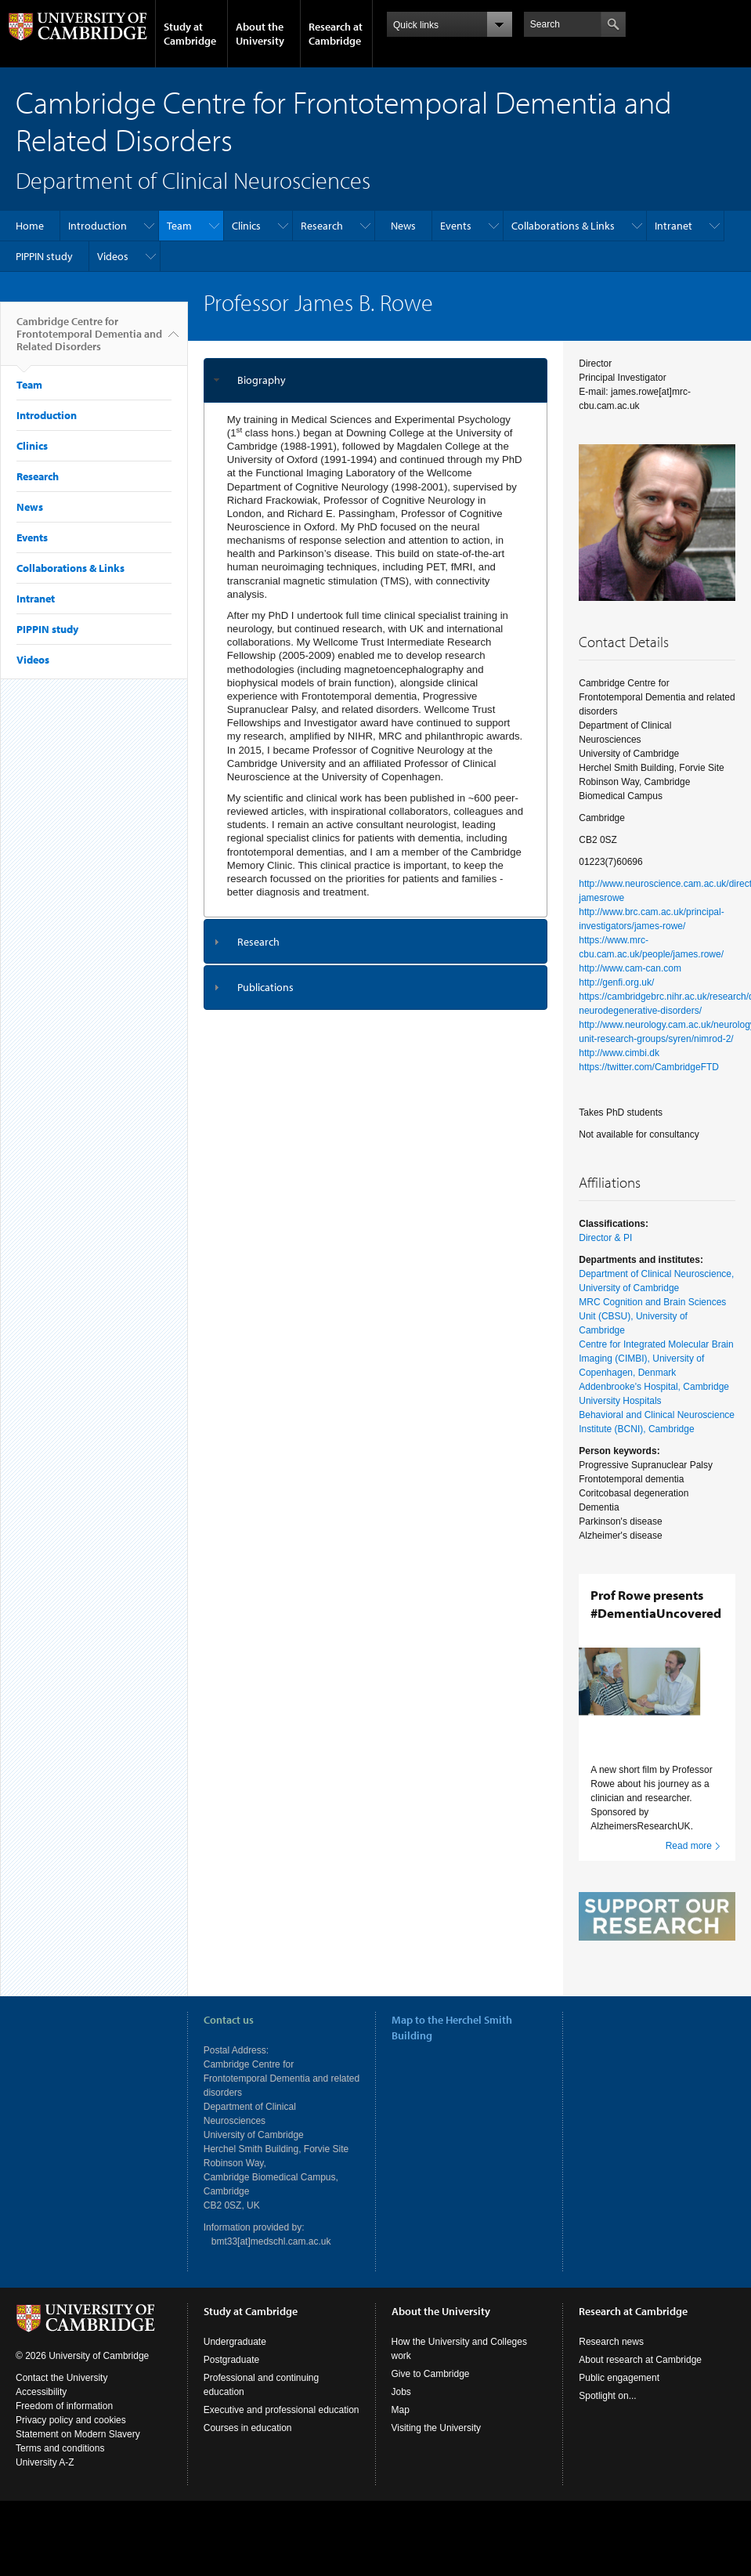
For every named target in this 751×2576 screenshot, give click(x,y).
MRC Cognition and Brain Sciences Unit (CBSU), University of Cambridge (652, 1316)
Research (322, 226)
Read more (689, 1845)
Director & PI (605, 1237)
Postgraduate (231, 2387)
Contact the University (61, 2406)
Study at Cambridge (190, 34)
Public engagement (619, 2406)
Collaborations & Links (563, 226)
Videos (112, 256)
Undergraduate (235, 2369)
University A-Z (45, 2490)
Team (179, 226)
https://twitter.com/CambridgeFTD (649, 1067)
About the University (260, 34)
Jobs (401, 2420)
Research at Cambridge (336, 34)
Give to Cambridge (431, 2402)
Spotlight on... (607, 2424)
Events (455, 226)
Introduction (97, 226)
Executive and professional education (281, 2438)
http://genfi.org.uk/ (616, 982)
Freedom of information (64, 2434)
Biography (261, 380)
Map (401, 2438)
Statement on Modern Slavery (78, 2462)
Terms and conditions (60, 2476)
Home (30, 226)
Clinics (246, 226)
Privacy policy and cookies (71, 2448)
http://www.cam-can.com (630, 968)
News (403, 226)
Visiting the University (437, 2456)
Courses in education (248, 2456)
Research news (611, 2369)
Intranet (673, 226)
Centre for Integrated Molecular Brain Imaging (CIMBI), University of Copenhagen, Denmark (656, 1358)
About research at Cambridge (640, 2387)
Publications (265, 987)
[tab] (376, 380)
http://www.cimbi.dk (619, 1052)
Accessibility (41, 2420)
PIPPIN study (44, 256)
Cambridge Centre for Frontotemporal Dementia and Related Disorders (89, 340)
